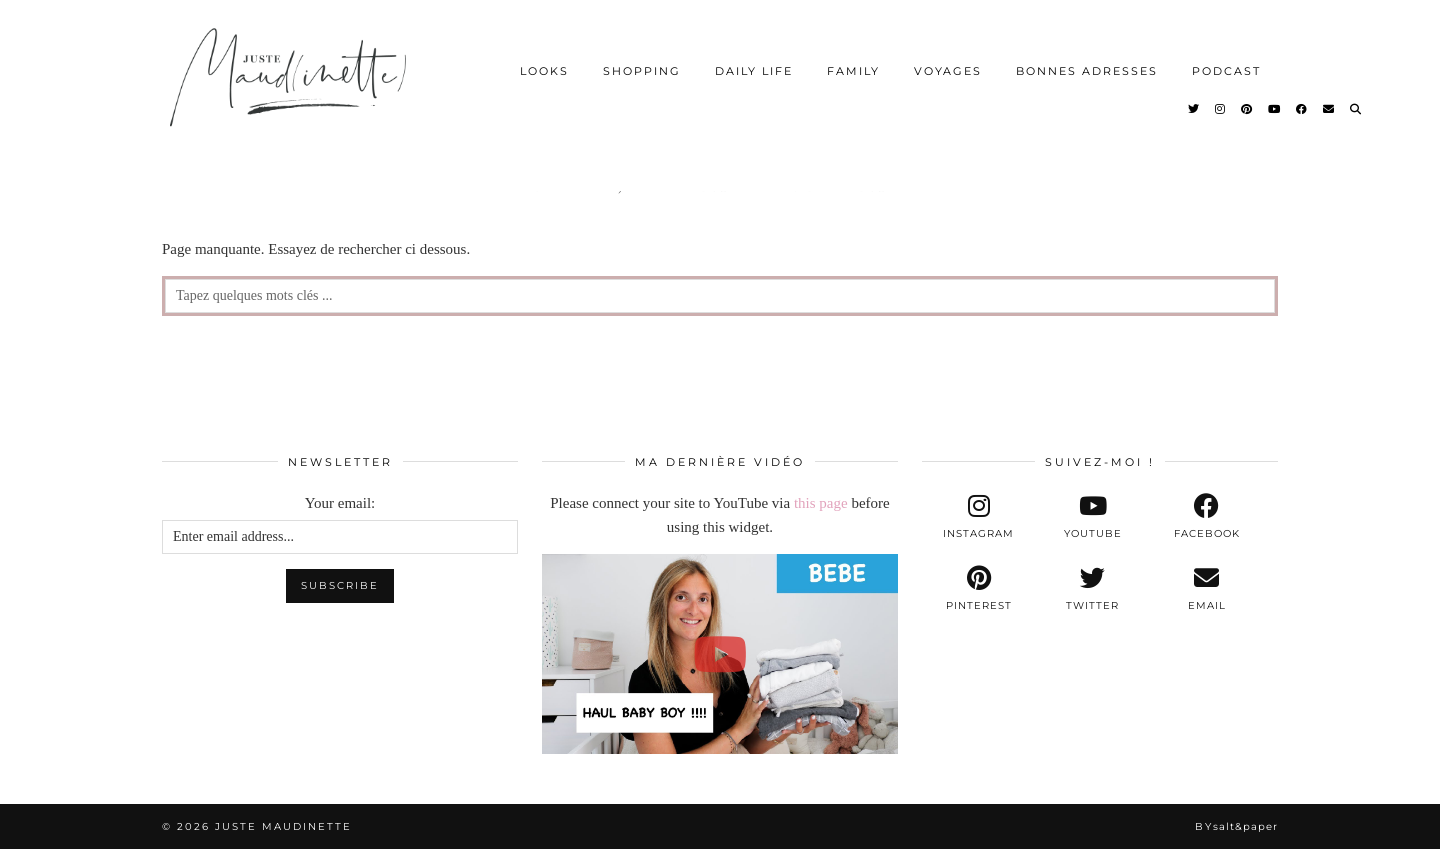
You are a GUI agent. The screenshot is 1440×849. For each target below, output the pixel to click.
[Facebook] (1302, 109)
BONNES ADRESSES (1087, 71)
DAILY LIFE (754, 71)
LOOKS (544, 71)
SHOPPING (642, 71)
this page (821, 503)
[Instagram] (1221, 109)
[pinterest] (979, 589)
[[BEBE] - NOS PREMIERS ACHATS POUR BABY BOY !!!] (720, 654)
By (1236, 826)
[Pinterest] (1247, 109)
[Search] (1356, 109)
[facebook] (1207, 517)
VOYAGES (948, 71)
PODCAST (1226, 71)
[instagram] (979, 517)
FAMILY (853, 71)
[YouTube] (1275, 109)
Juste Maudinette (283, 826)
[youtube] (1093, 517)
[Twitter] (1194, 109)
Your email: (340, 503)
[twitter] (1093, 589)
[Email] (1329, 109)
